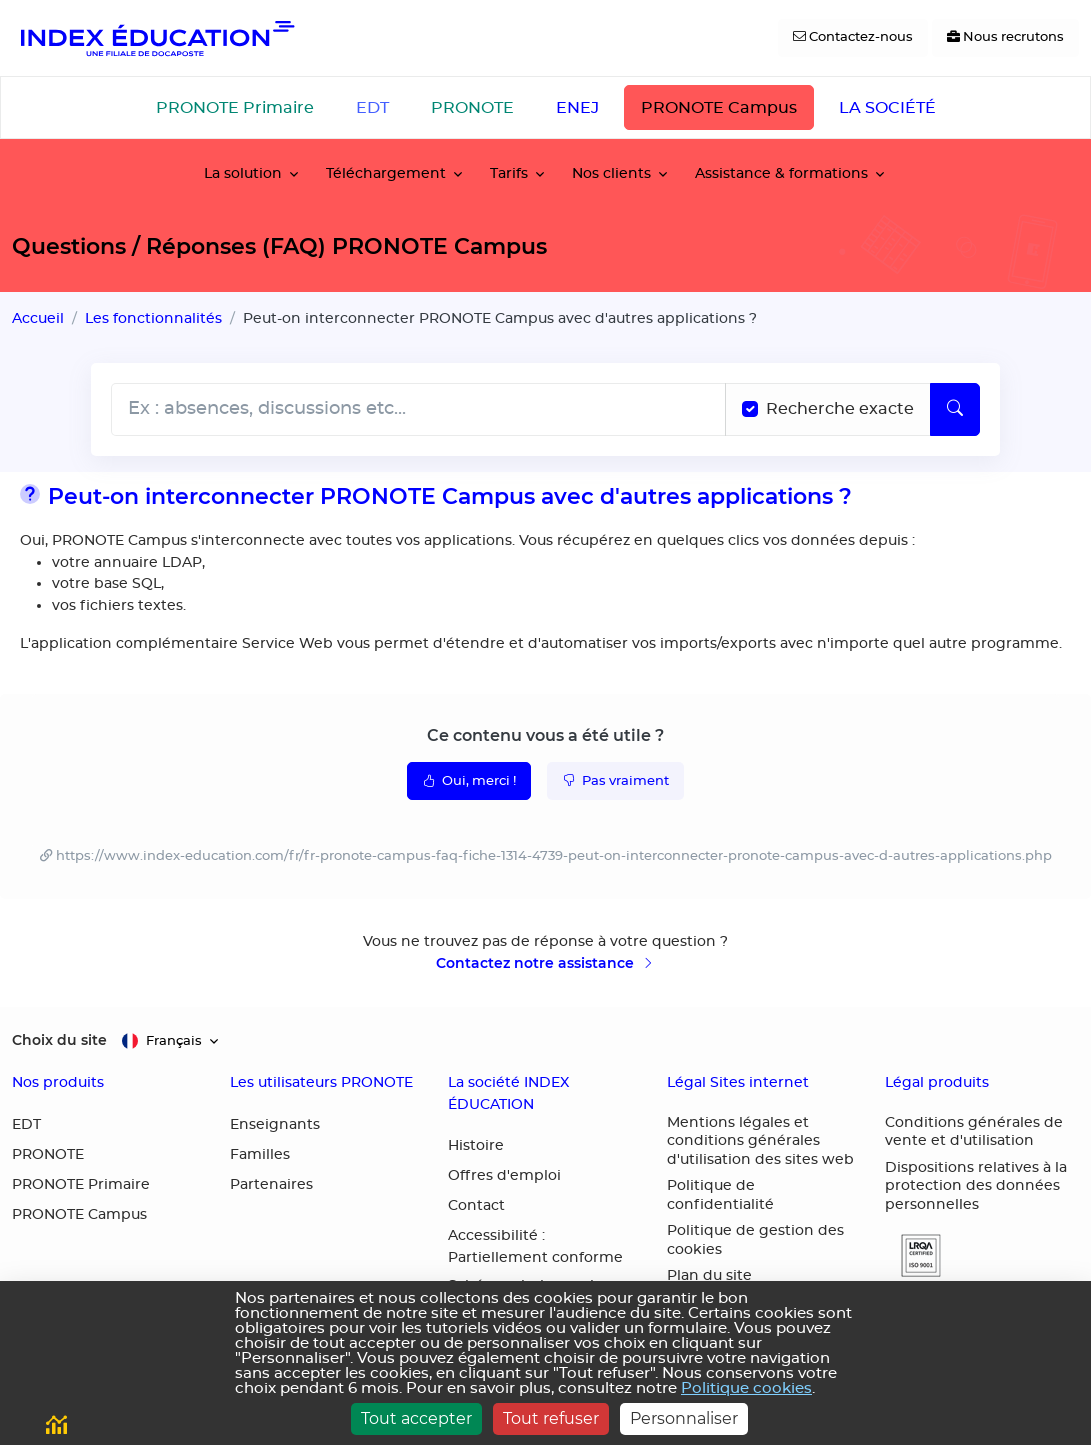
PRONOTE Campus (719, 108)
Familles (260, 1155)
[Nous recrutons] (1005, 38)
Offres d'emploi (504, 1176)
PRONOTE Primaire (235, 108)
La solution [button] (243, 173)
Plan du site (709, 1276)
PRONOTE (472, 108)
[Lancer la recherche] (955, 409)
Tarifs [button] (509, 173)
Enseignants (275, 1125)
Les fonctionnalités (153, 318)
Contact (476, 1206)
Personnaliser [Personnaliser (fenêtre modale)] (684, 1418)
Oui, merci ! (469, 780)
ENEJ (577, 108)
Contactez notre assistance (545, 963)
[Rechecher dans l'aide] (418, 409)
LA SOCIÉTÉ (887, 108)
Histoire (476, 1146)
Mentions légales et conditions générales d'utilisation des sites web (760, 1141)
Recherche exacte (840, 409)
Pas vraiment (615, 780)
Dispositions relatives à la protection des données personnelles (976, 1186)
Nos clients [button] (611, 173)
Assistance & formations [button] (781, 173)
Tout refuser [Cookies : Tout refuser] (551, 1418)
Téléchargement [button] (386, 173)
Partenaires (271, 1185)
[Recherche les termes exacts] (750, 409)
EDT (372, 108)
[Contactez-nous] (853, 38)
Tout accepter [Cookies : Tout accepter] (416, 1418)
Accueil (38, 318)
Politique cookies (746, 1388)
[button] (913, 1255)
